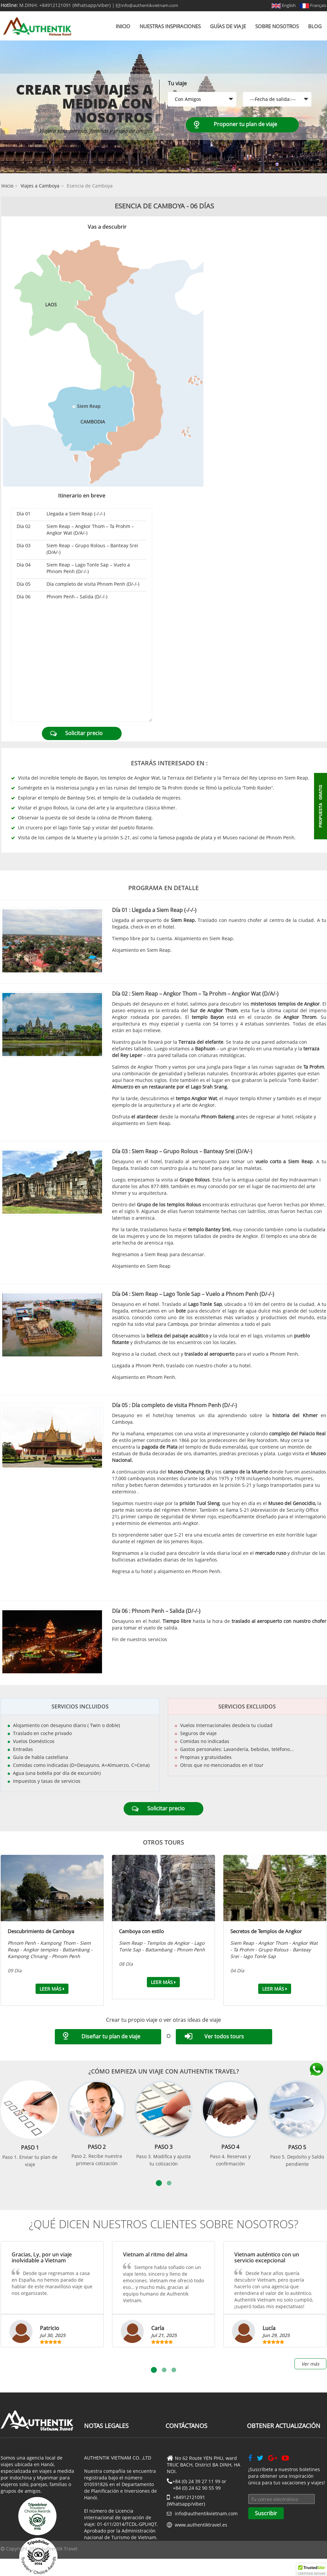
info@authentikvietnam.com (147, 5)
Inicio (123, 26)
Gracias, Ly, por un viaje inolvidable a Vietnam (42, 2257)
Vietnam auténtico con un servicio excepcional (266, 2257)
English (284, 5)
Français (313, 5)
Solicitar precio (84, 733)
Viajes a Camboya (40, 186)
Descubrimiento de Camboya (41, 1931)
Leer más (52, 1989)
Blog (315, 26)
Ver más (310, 2364)
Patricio (49, 2328)
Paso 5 (297, 2147)
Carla (157, 2328)
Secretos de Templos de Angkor (266, 1931)
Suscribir (266, 2513)
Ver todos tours (224, 2036)
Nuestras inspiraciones (170, 26)
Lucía (269, 2328)
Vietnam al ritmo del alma (155, 2254)
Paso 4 (230, 2147)
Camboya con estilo (141, 1931)
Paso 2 (97, 2147)
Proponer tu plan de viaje (245, 124)
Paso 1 (30, 2147)
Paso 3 (163, 2147)
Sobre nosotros (277, 26)
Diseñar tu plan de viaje (110, 2036)
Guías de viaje (228, 26)
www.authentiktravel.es (201, 2525)
